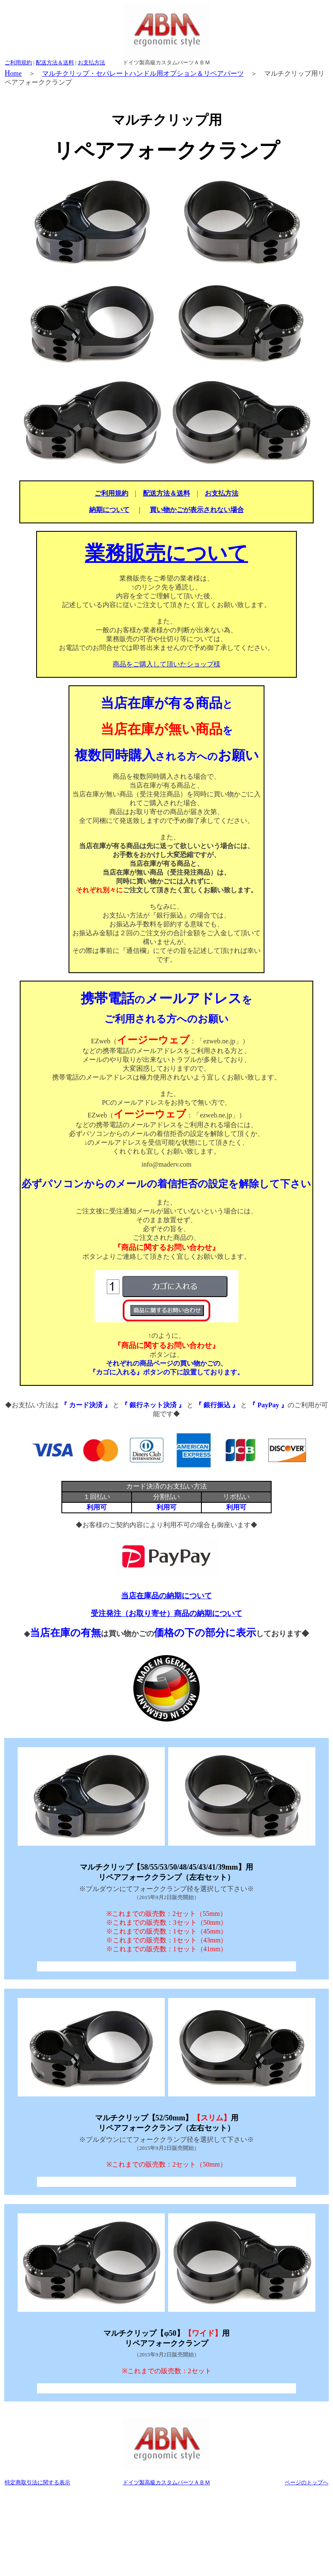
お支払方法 (91, 62)
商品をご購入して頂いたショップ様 (166, 664)
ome (13, 73)
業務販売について (166, 553)
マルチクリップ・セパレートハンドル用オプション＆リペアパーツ (143, 73)
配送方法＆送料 (55, 62)
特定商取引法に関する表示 (37, 2482)
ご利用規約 (18, 62)
